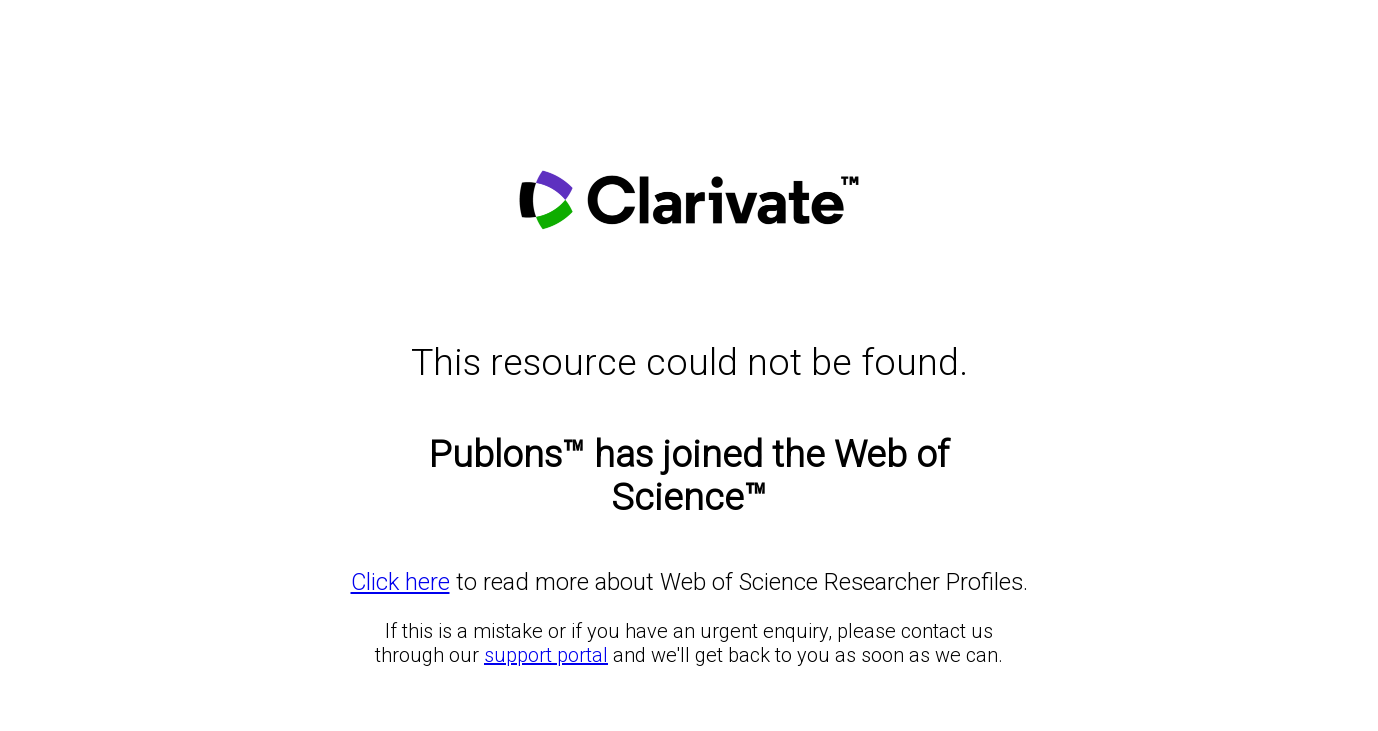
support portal (546, 655)
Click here (400, 582)
